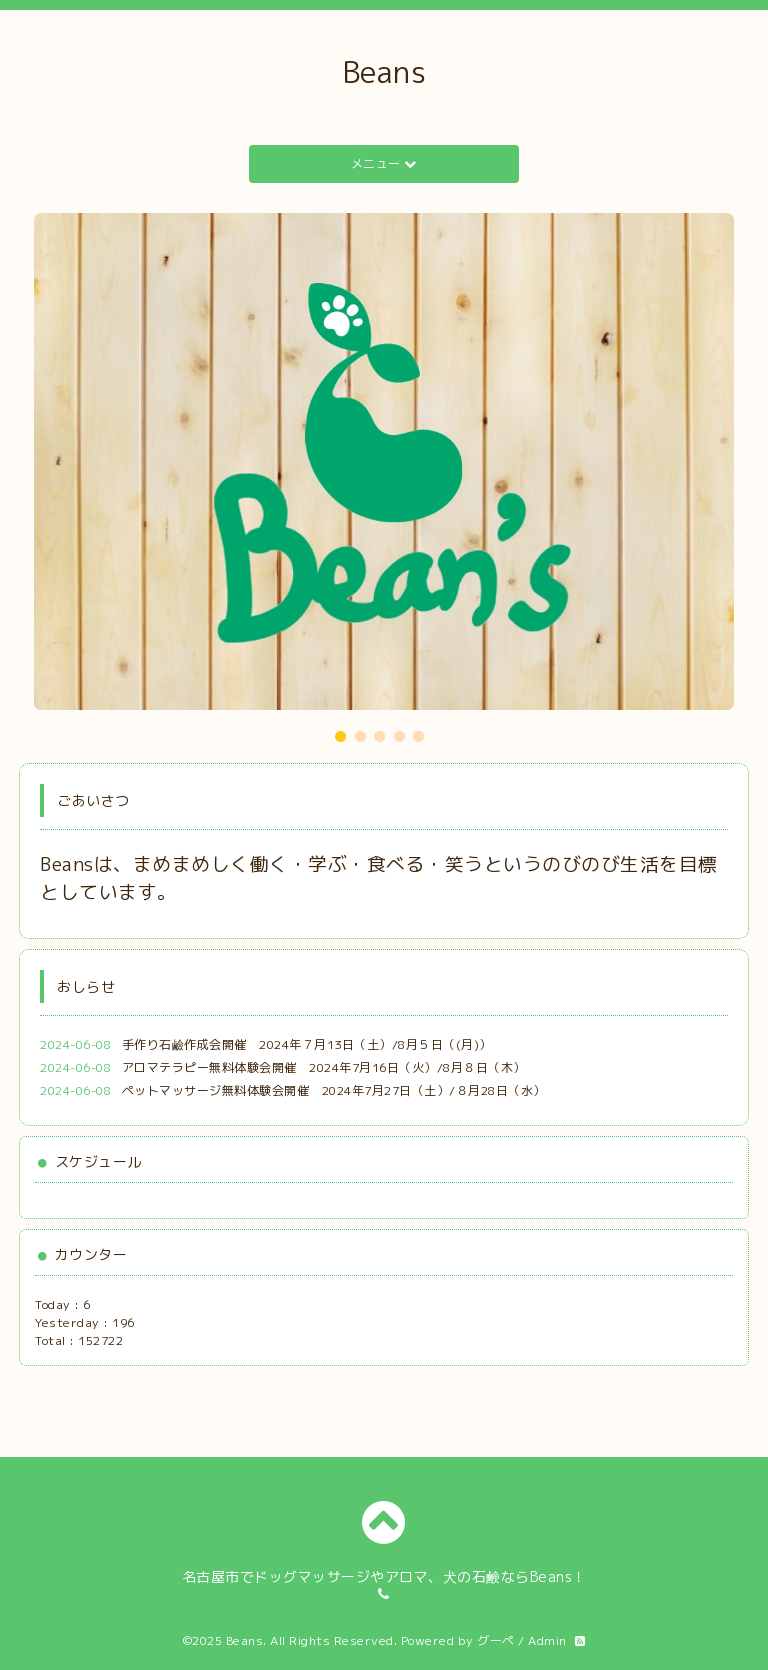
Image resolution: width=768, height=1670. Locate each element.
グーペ (496, 1640)
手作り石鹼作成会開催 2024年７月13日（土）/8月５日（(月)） (307, 1044)
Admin (547, 1640)
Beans (384, 72)
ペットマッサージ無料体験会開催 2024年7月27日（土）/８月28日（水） (334, 1090)
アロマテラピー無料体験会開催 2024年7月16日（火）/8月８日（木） (324, 1067)
